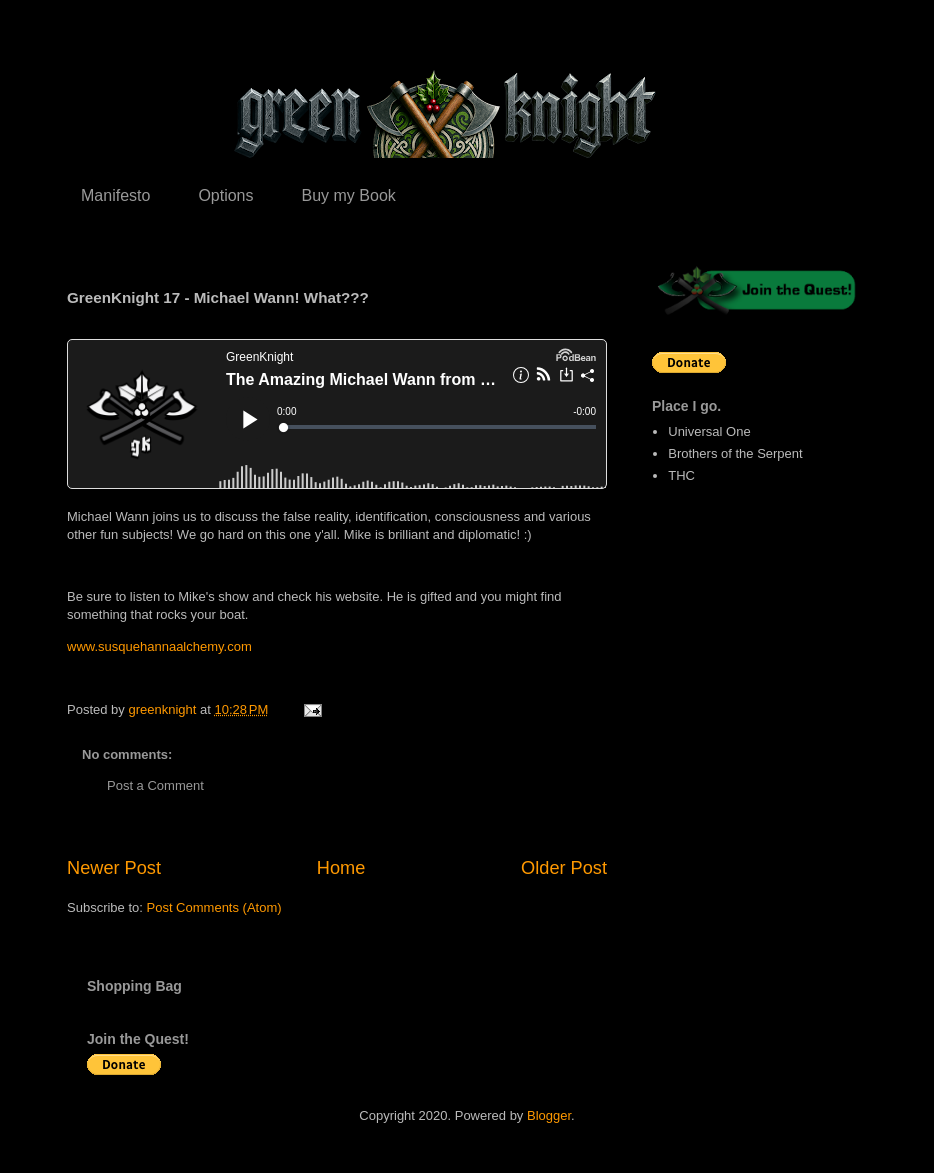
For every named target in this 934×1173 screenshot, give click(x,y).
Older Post (564, 868)
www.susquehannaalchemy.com (159, 646)
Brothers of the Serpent (735, 453)
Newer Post (114, 868)
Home (341, 868)
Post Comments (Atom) (214, 907)
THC (681, 475)
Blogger (549, 1115)
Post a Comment (155, 785)
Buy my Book (349, 195)
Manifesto (115, 195)
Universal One (709, 431)
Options (225, 195)
